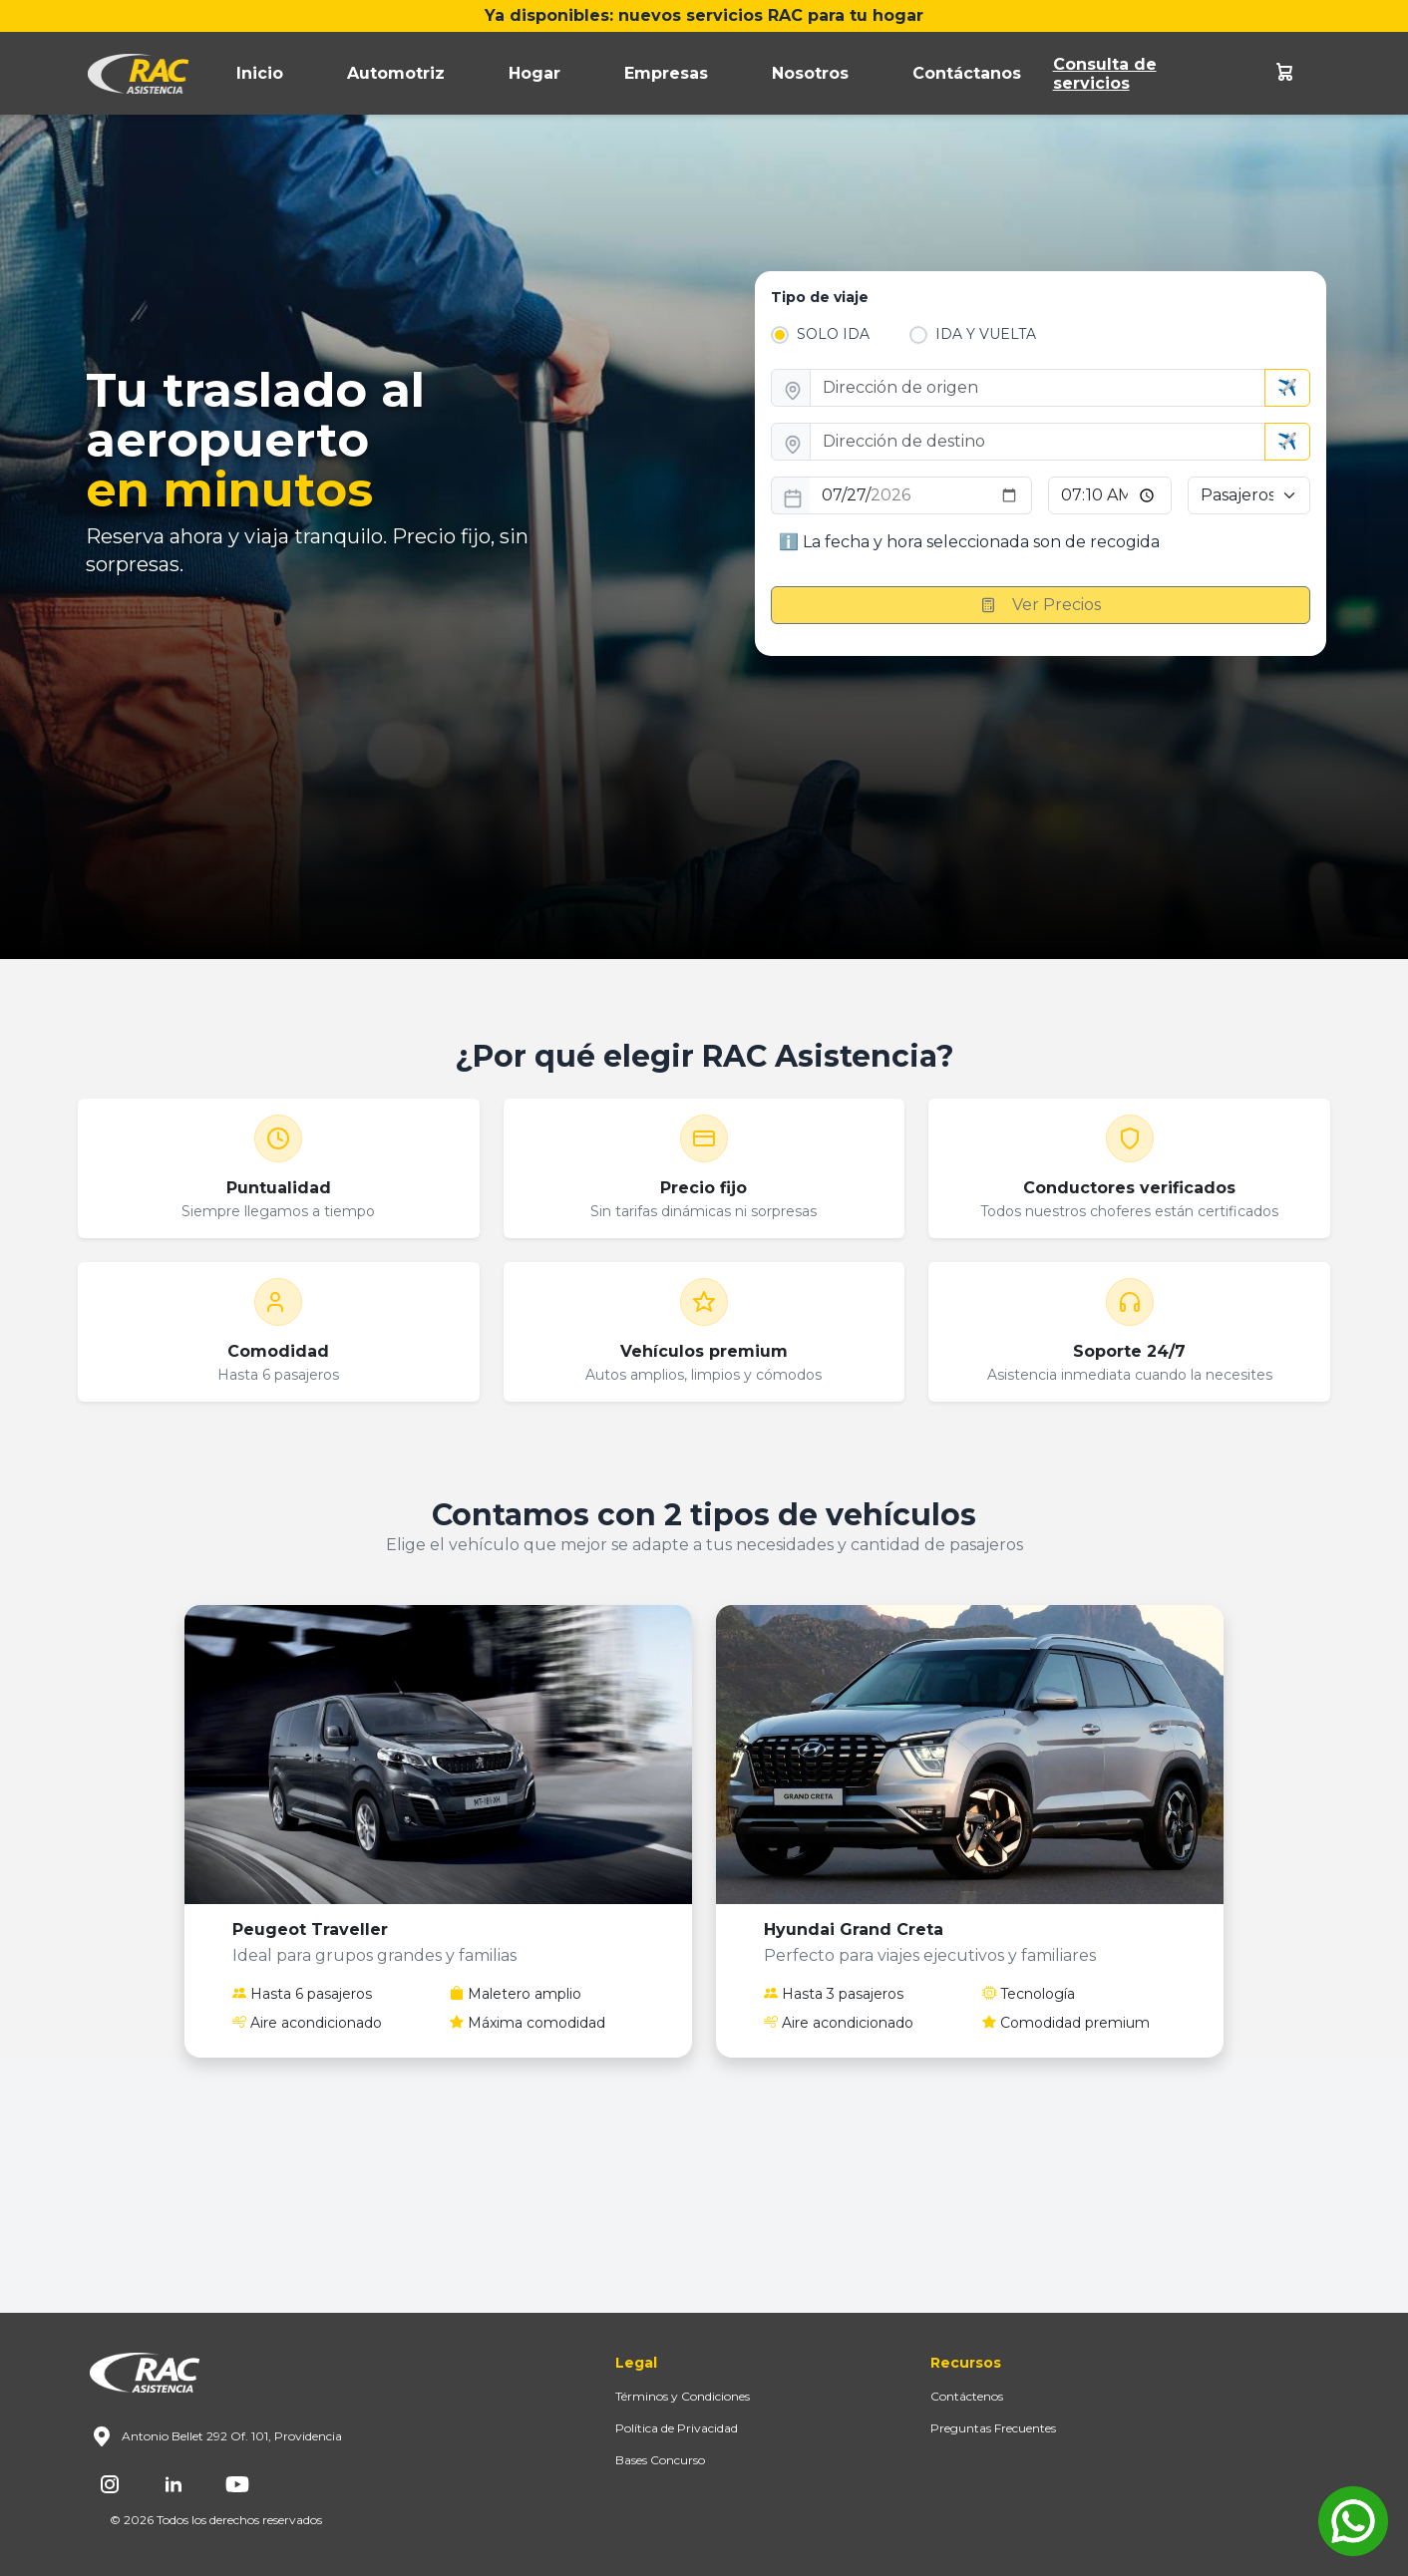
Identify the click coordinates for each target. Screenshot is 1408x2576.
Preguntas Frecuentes (993, 2427)
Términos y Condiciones (682, 2396)
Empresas (666, 73)
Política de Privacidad (676, 2427)
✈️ (1287, 387)
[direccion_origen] (1037, 388)
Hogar (534, 73)
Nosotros (810, 73)
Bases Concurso (660, 2459)
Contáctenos (966, 2396)
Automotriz (396, 73)
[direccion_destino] (1037, 442)
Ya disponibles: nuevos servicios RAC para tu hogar (704, 15)
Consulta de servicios (1105, 74)
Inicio (259, 73)
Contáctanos (966, 73)
